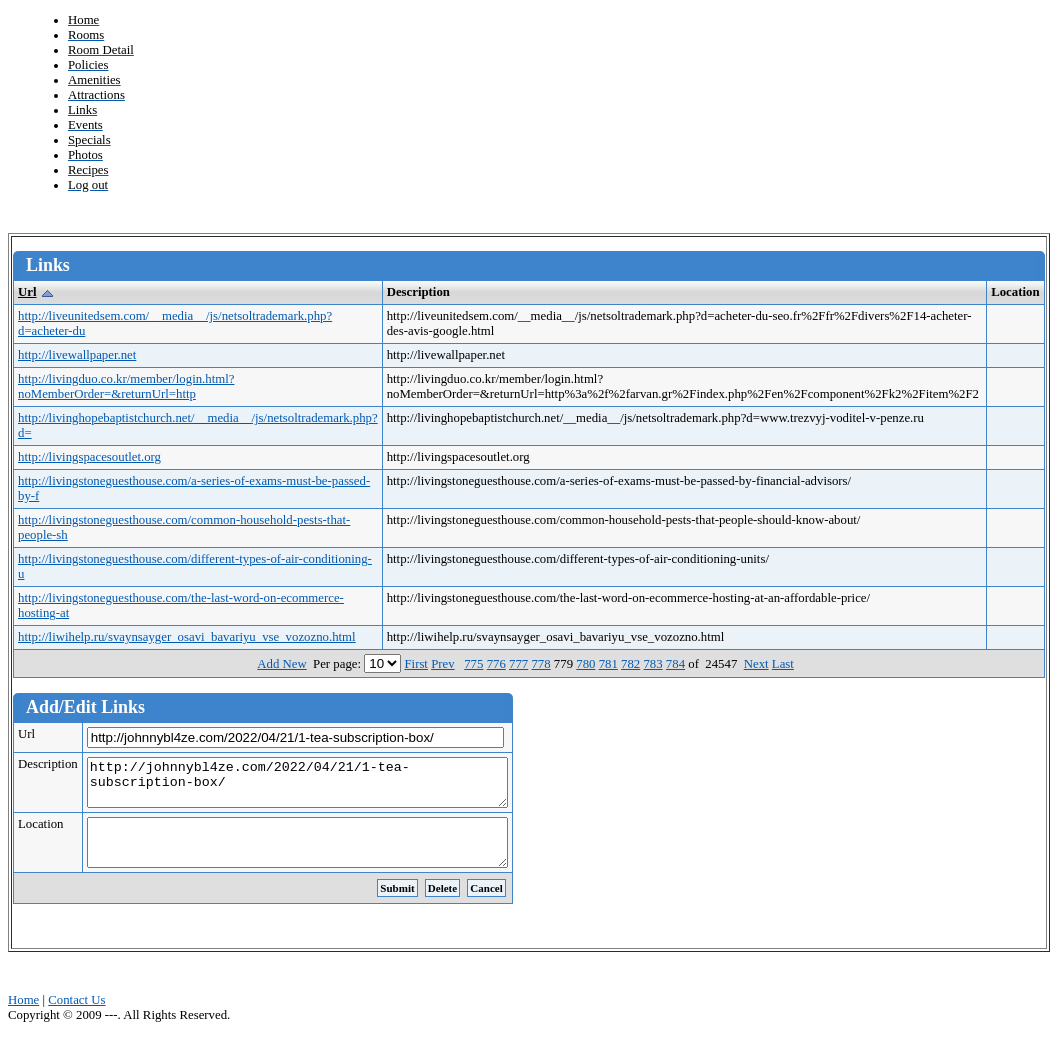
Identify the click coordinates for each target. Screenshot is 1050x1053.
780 (585, 664)
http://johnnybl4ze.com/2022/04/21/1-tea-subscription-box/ (322, 787)
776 (496, 664)
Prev (442, 664)
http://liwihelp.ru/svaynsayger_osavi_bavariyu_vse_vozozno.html (187, 637)
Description (48, 764)
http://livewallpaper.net (77, 355)
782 (630, 664)
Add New (281, 664)
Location (40, 833)
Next (756, 664)
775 (473, 664)
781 (608, 664)
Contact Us (76, 1018)
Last (783, 664)
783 (652, 664)
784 (675, 664)
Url (27, 292)
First (415, 664)
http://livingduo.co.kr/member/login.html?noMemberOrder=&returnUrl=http (126, 386)
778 (540, 664)
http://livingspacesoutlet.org (89, 457)
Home (23, 1018)
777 (518, 664)
